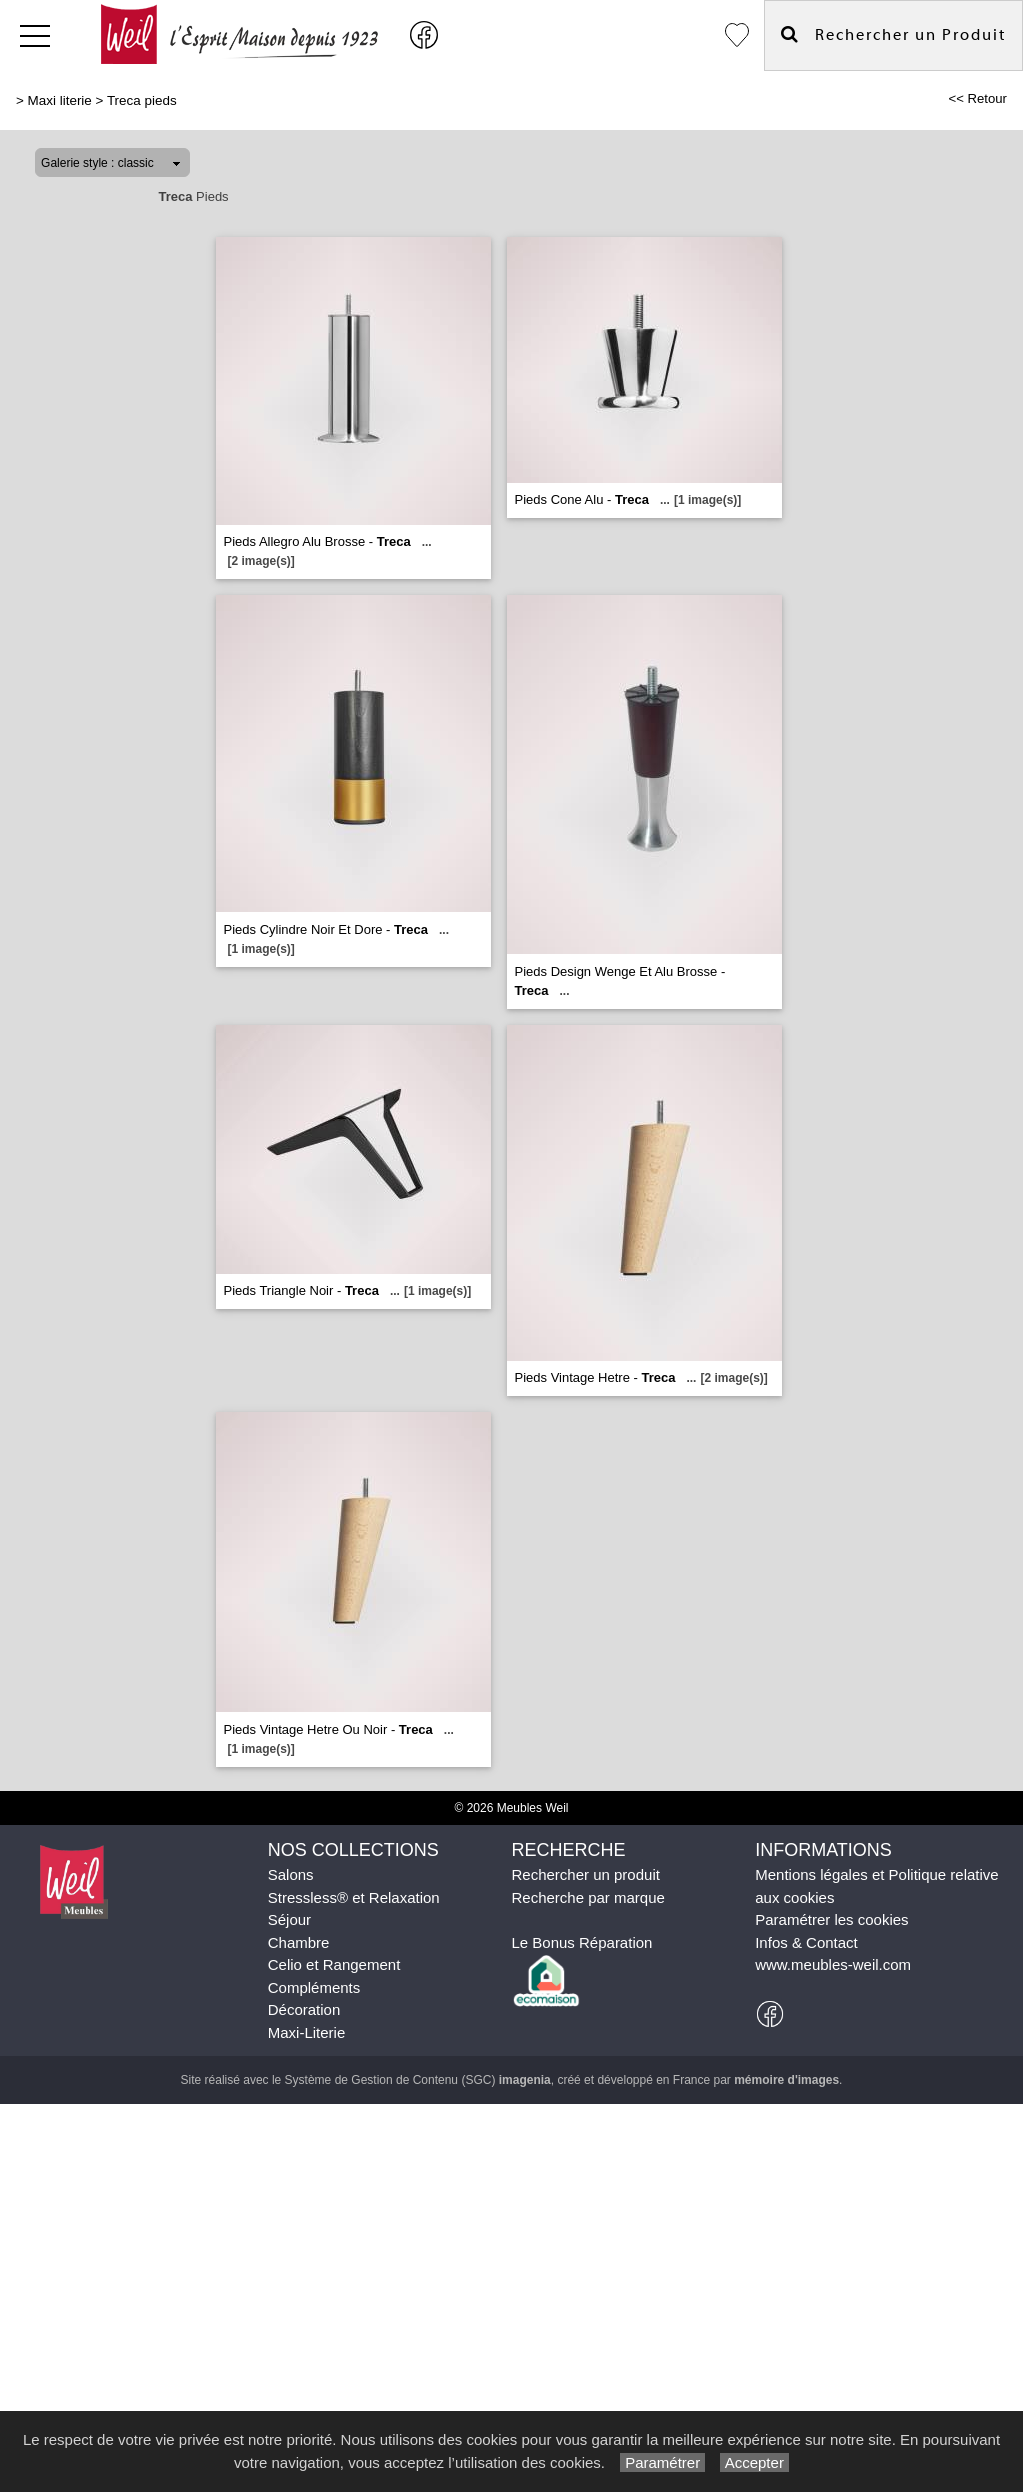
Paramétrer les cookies (831, 1919)
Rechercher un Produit (893, 34)
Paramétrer (662, 2462)
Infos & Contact (806, 1942)
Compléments (314, 1987)
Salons (291, 1874)
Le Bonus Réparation (581, 1942)
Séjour (289, 1919)
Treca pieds (142, 100)
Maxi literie (60, 100)
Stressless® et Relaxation (354, 1897)
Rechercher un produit (585, 1874)
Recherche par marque (587, 1897)
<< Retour (977, 98)
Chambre (299, 1942)
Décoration (304, 2009)
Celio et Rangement (334, 1964)
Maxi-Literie (307, 2032)
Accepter (754, 2462)
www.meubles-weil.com (833, 1964)
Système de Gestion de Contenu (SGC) (418, 2080)
